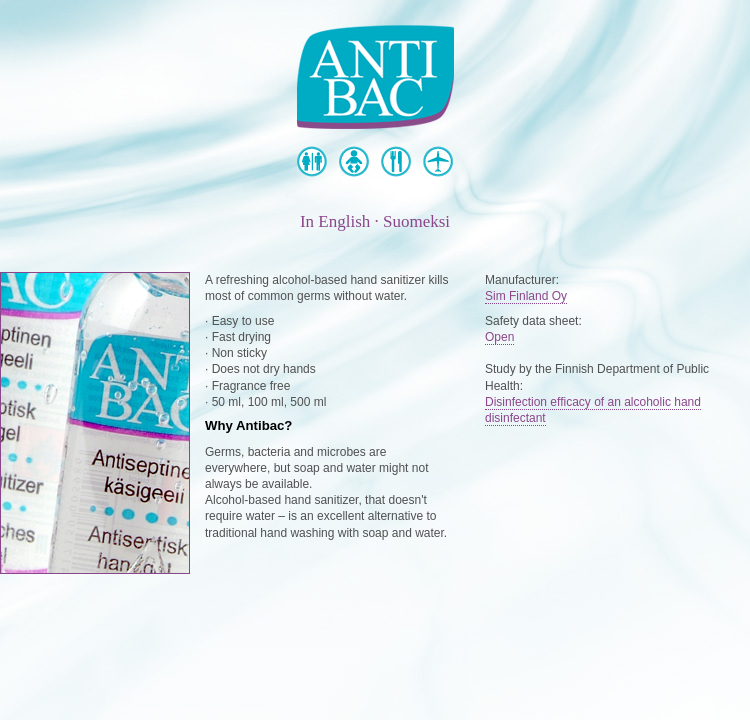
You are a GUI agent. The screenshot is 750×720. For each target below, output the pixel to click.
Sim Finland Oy (526, 296)
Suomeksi (416, 221)
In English (335, 221)
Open (499, 337)
